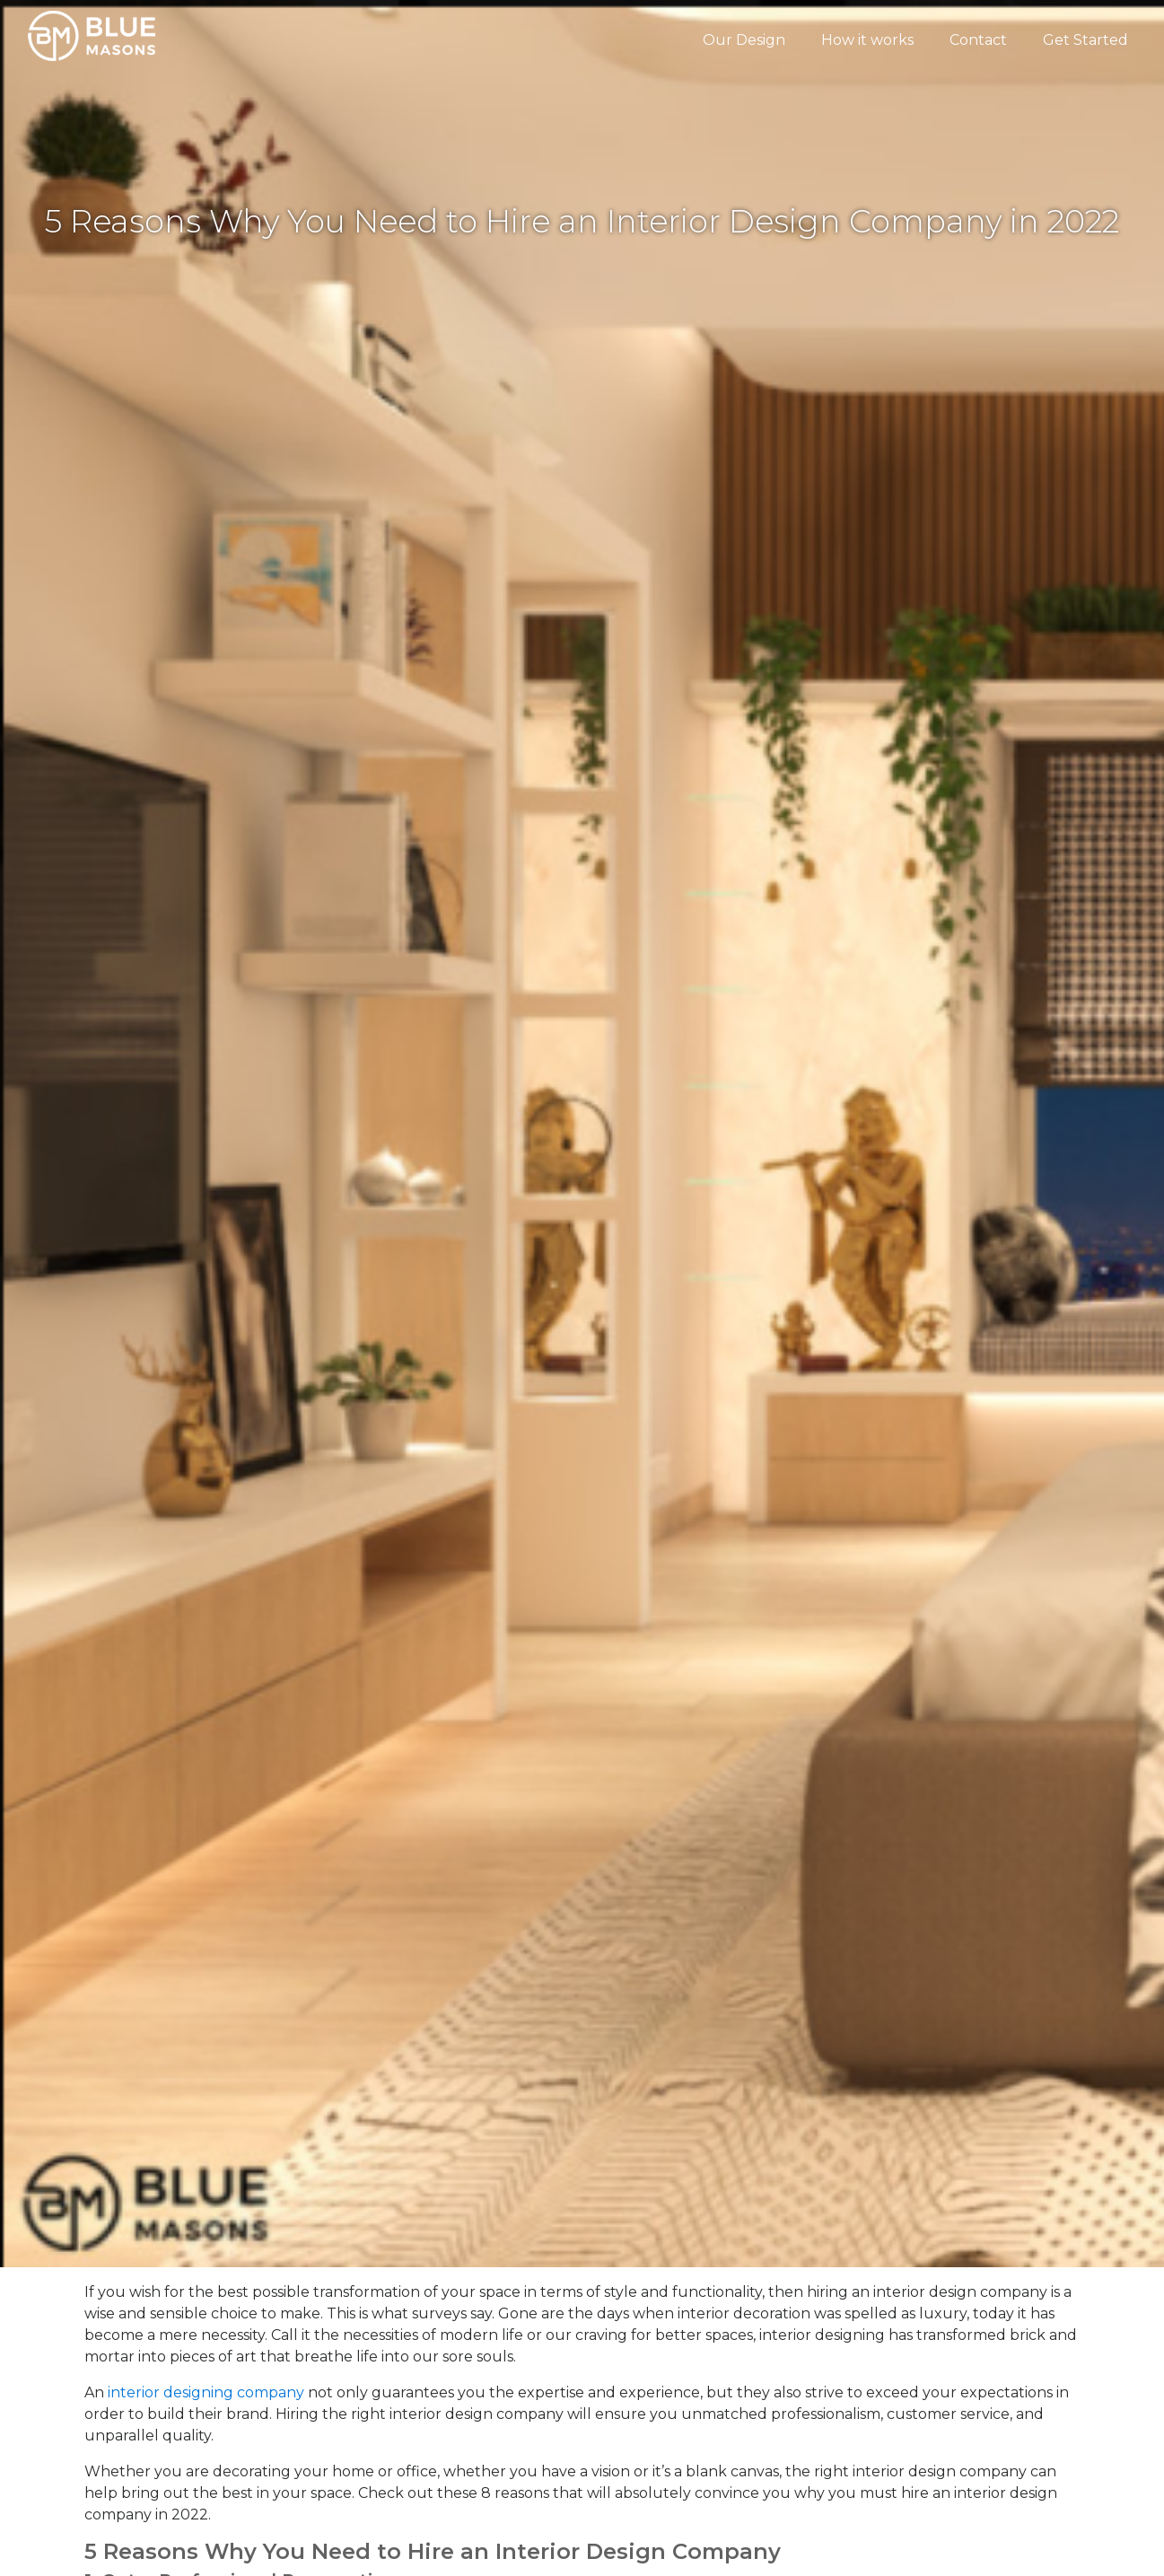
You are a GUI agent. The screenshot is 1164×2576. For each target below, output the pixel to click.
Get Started (1085, 39)
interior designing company (206, 2392)
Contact (978, 39)
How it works (867, 39)
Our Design (744, 39)
